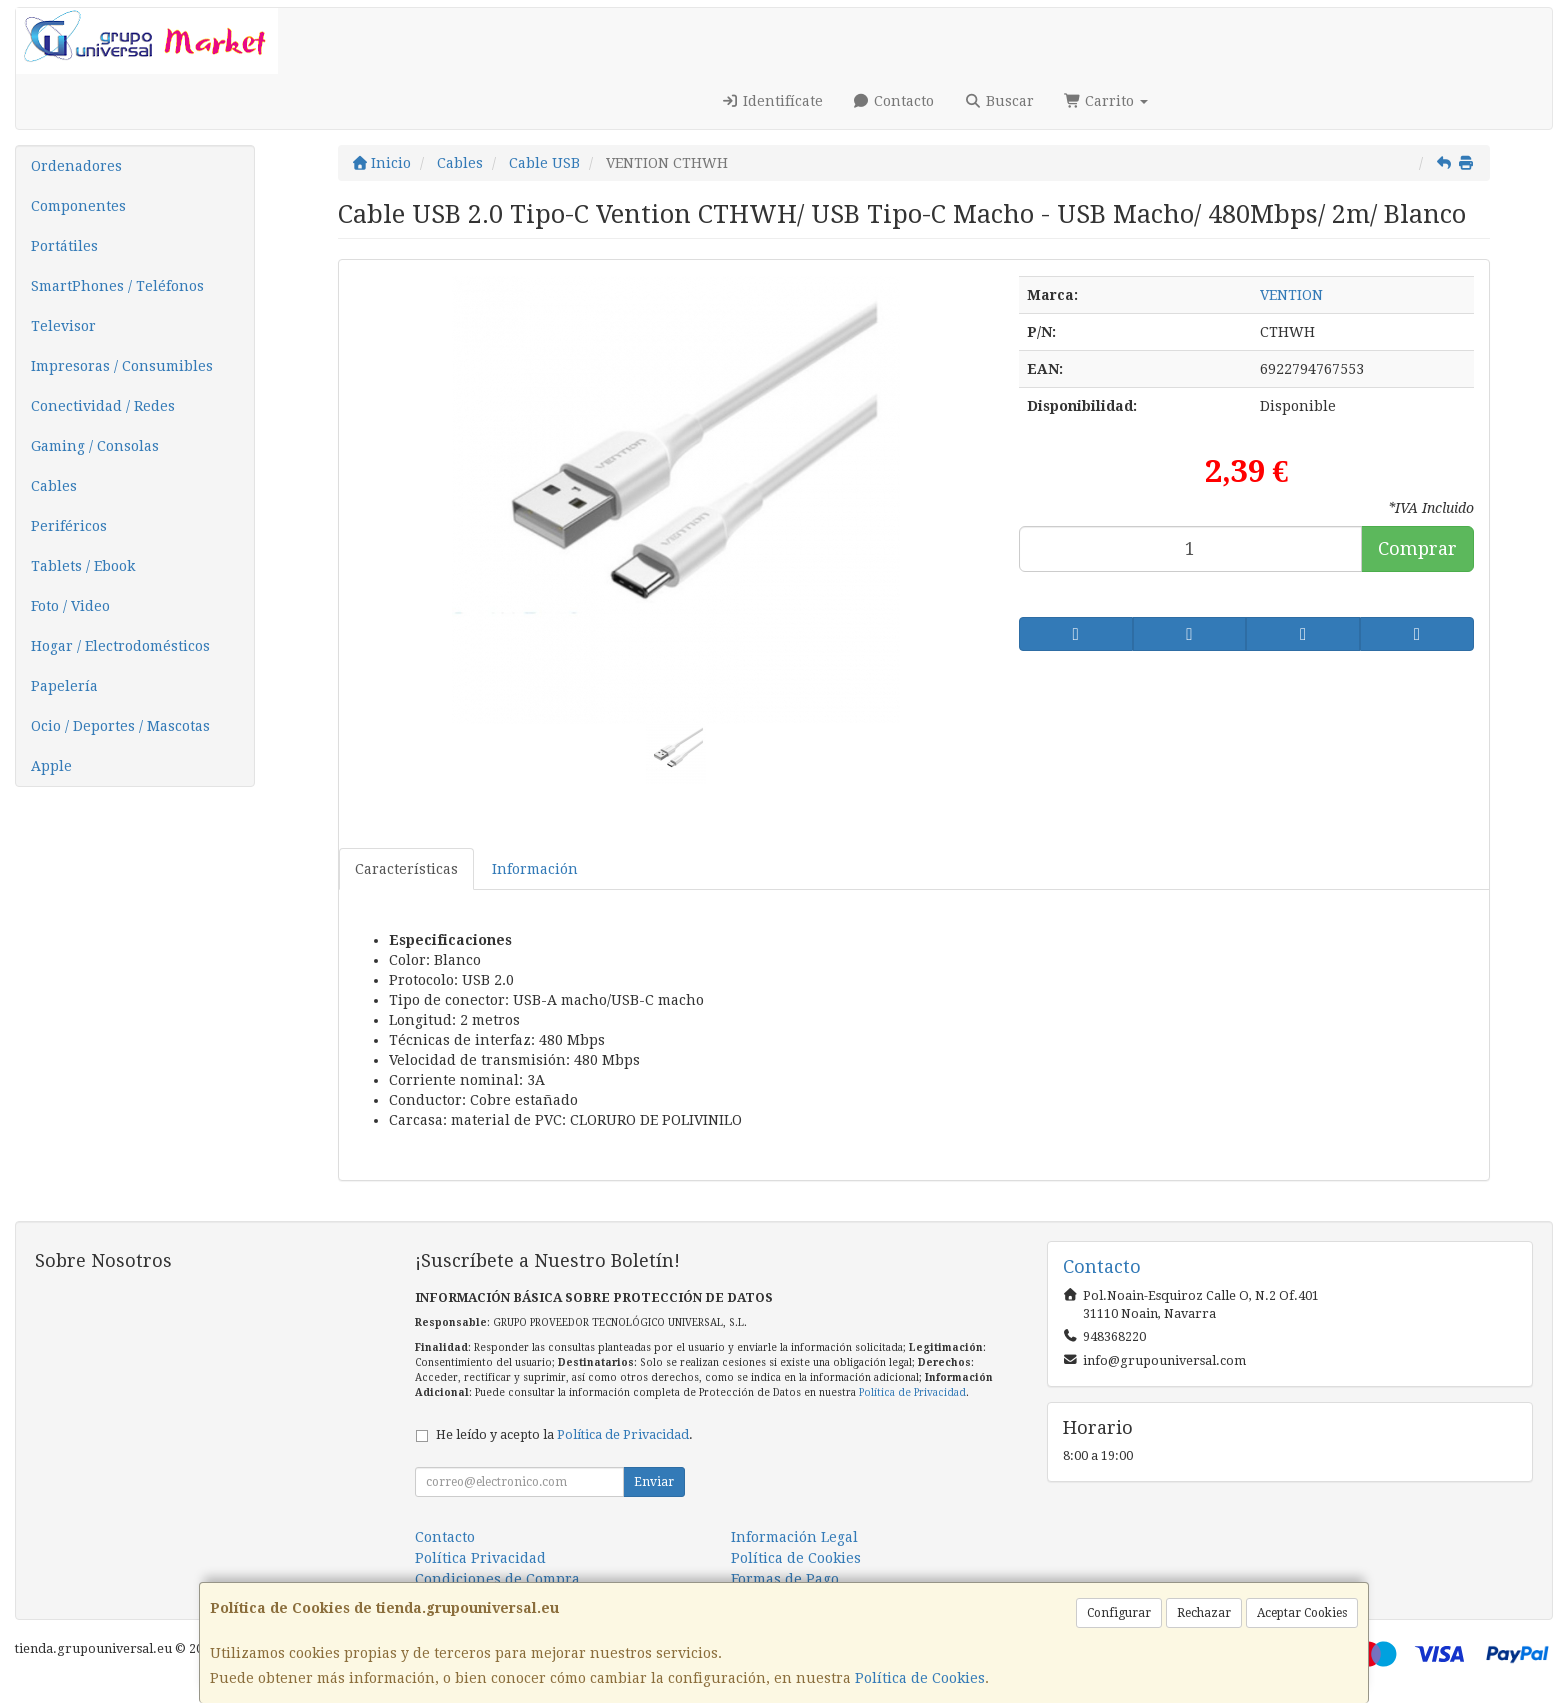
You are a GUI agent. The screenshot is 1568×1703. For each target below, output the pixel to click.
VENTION (1291, 295)
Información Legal (794, 1537)
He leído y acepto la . (564, 1434)
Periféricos (69, 526)
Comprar (1417, 548)
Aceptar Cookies (1302, 1613)
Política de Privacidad (912, 1392)
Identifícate (772, 101)
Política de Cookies (920, 1678)
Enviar (654, 1482)
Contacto (894, 101)
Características (406, 869)
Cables (54, 486)
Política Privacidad (480, 1558)
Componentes (78, 206)
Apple (51, 766)
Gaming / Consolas (95, 446)
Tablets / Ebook (83, 566)
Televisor (63, 326)
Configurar (1119, 1613)
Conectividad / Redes (103, 406)
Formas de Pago (785, 1579)
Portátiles (64, 246)
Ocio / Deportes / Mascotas (120, 726)
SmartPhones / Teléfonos (117, 286)
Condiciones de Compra (497, 1579)
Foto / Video (70, 606)
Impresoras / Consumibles (122, 366)
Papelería (64, 686)
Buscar (999, 101)
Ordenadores (76, 166)
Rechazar (1204, 1613)
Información (535, 869)
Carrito (1106, 101)
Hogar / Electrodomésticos (120, 646)
